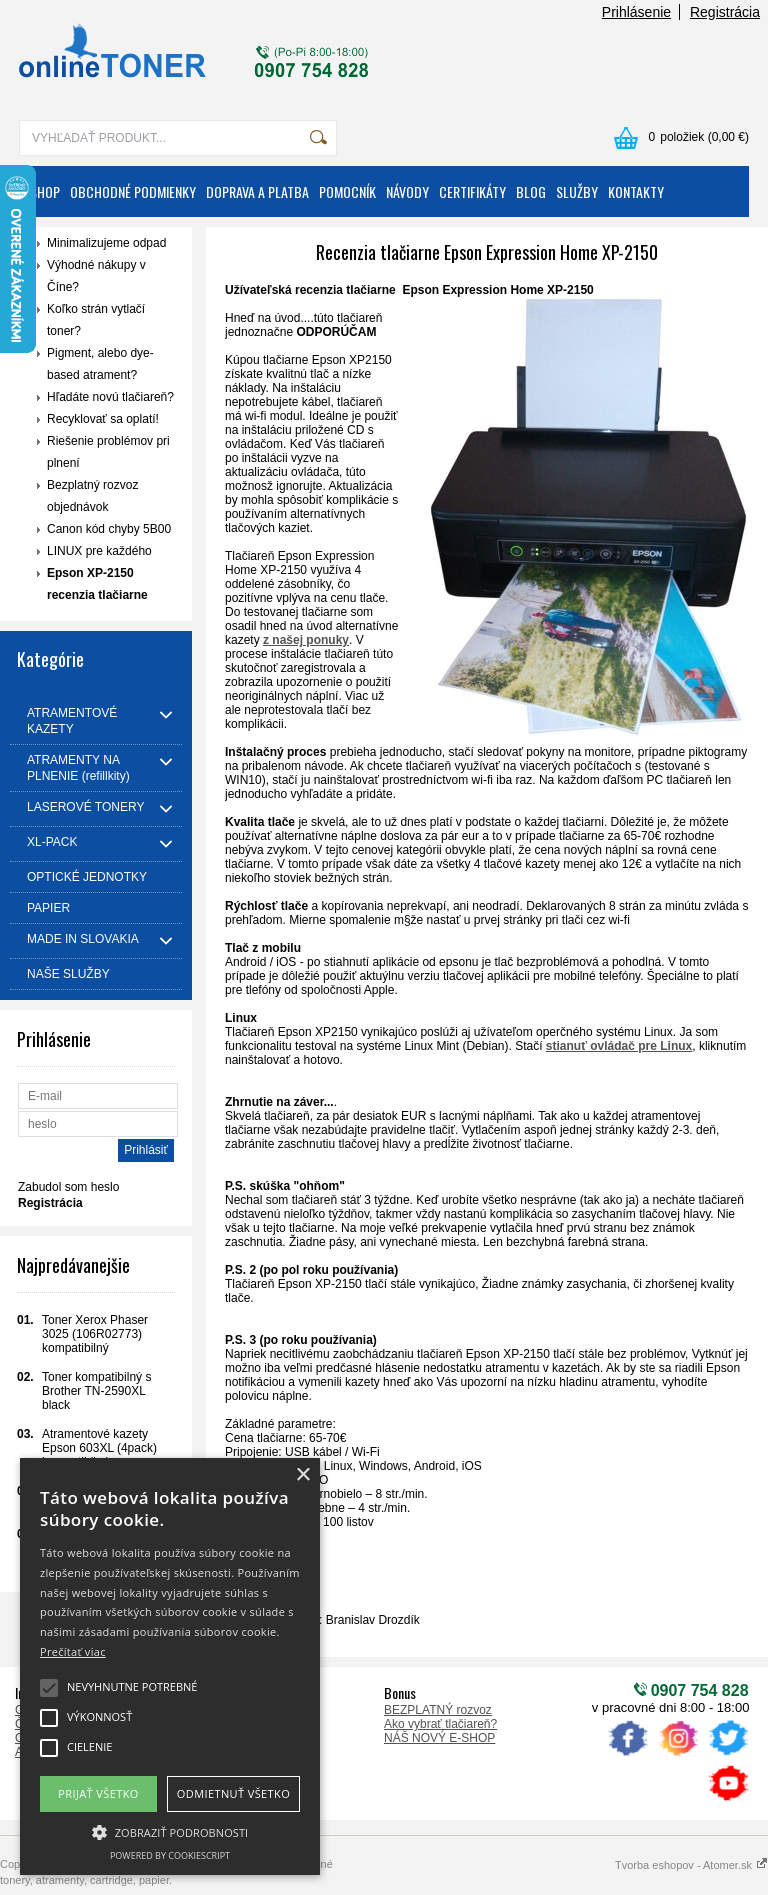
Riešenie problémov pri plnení (108, 452)
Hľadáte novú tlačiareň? (110, 397)
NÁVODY (407, 191)
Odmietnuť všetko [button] (233, 1793)
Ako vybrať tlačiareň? (440, 1724)
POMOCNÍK (347, 191)
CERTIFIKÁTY (472, 191)
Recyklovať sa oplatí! (103, 419)
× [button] (302, 1475)
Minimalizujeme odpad (106, 243)
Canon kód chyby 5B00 (109, 529)
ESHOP (42, 191)
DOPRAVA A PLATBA (257, 191)
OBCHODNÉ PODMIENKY (133, 191)
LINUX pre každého (99, 551)
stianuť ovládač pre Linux (619, 1046)
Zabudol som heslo (68, 1187)
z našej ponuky (306, 640)
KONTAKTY (636, 191)
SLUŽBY (577, 191)
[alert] (170, 1666)
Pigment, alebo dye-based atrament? (100, 364)
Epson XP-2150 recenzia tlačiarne (97, 584)
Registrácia (725, 12)
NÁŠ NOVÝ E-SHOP (439, 1738)
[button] (170, 1831)
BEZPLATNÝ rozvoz (438, 1710)
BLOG (531, 191)
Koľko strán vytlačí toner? (96, 320)
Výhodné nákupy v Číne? (96, 276)
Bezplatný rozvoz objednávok (92, 496)
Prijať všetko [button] (98, 1793)
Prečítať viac (73, 1651)
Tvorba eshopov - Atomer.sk (691, 1865)
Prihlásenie (636, 12)
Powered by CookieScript (170, 1855)
